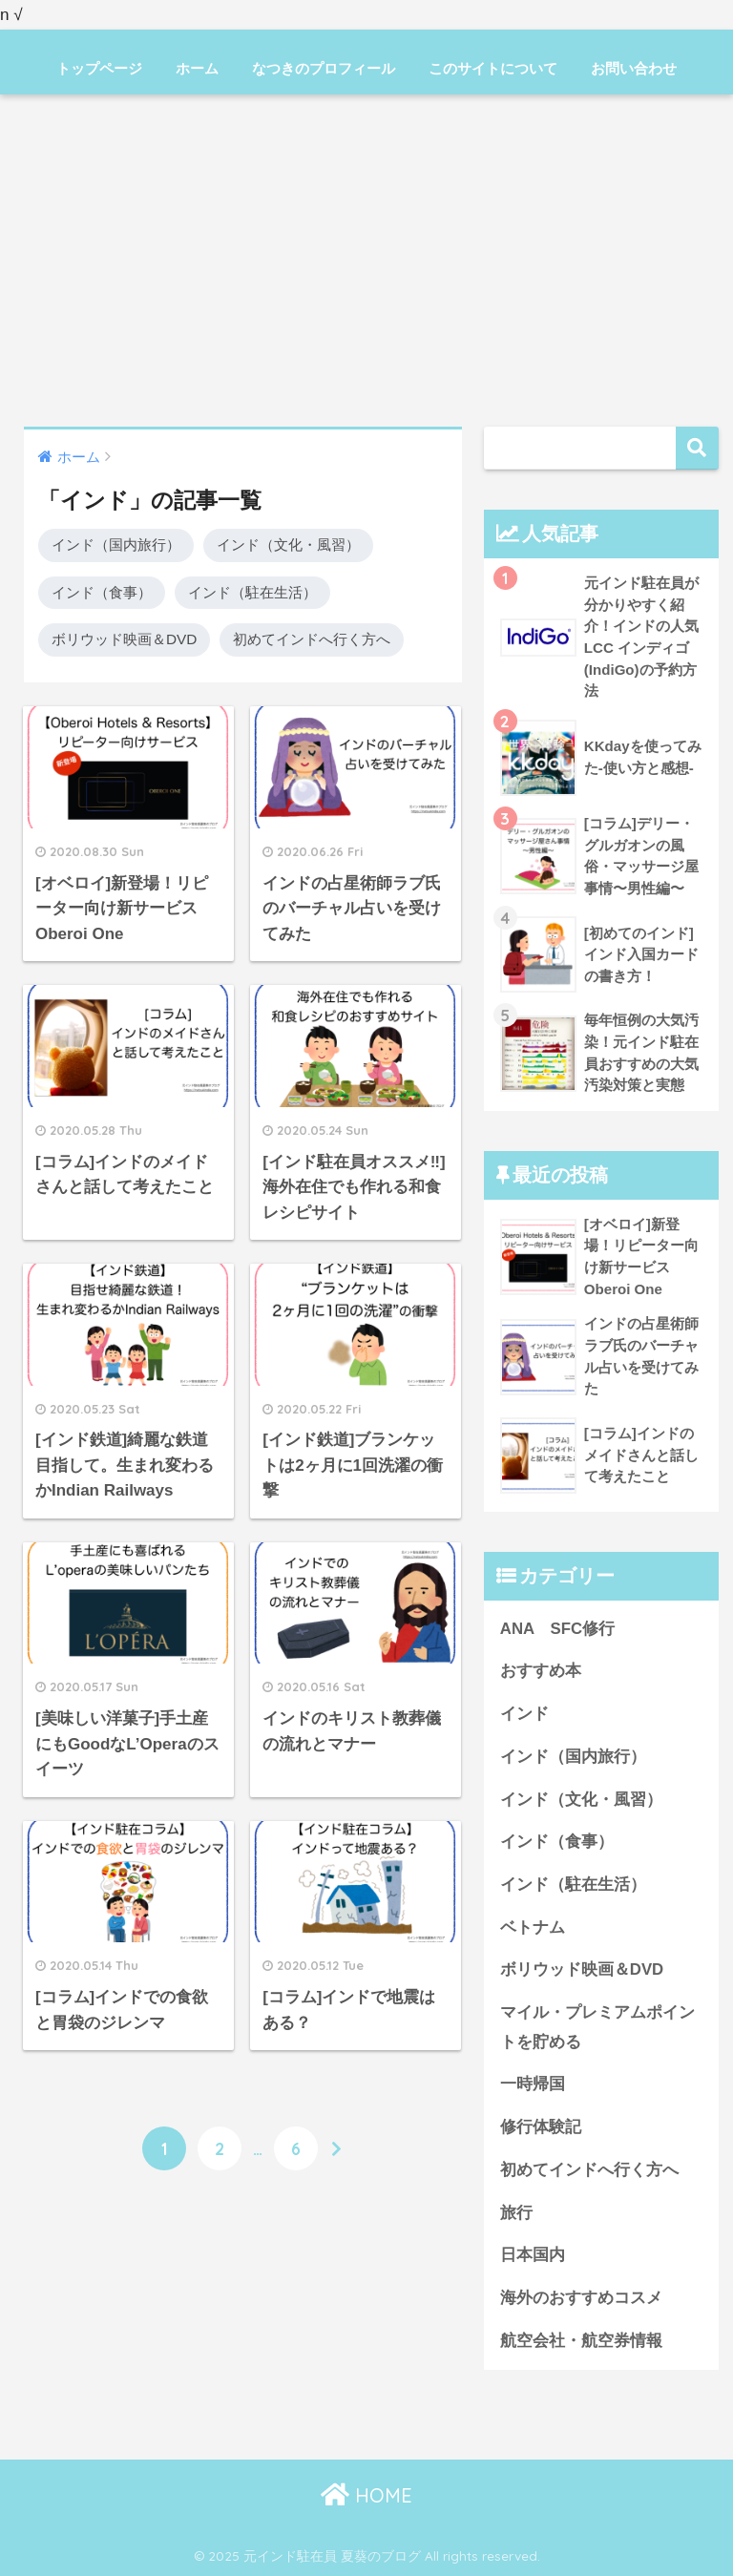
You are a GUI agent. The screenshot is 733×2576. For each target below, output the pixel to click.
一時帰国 (532, 2084)
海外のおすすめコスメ (581, 2298)
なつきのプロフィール (323, 68)
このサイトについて (493, 68)
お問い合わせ (634, 68)
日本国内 (532, 2255)
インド (524, 1714)
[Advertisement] (366, 260)
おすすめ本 (540, 1671)
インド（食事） (102, 592)
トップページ (99, 68)
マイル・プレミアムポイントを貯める (597, 2027)
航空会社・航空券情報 (581, 2341)
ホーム (197, 68)
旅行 (516, 2213)
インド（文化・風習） (288, 544)
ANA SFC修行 (557, 1629)
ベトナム (532, 1927)
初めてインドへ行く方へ (311, 639)
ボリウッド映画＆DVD (125, 639)
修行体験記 (540, 2127)
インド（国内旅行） (116, 544)
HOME (366, 2495)
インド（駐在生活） (252, 592)
